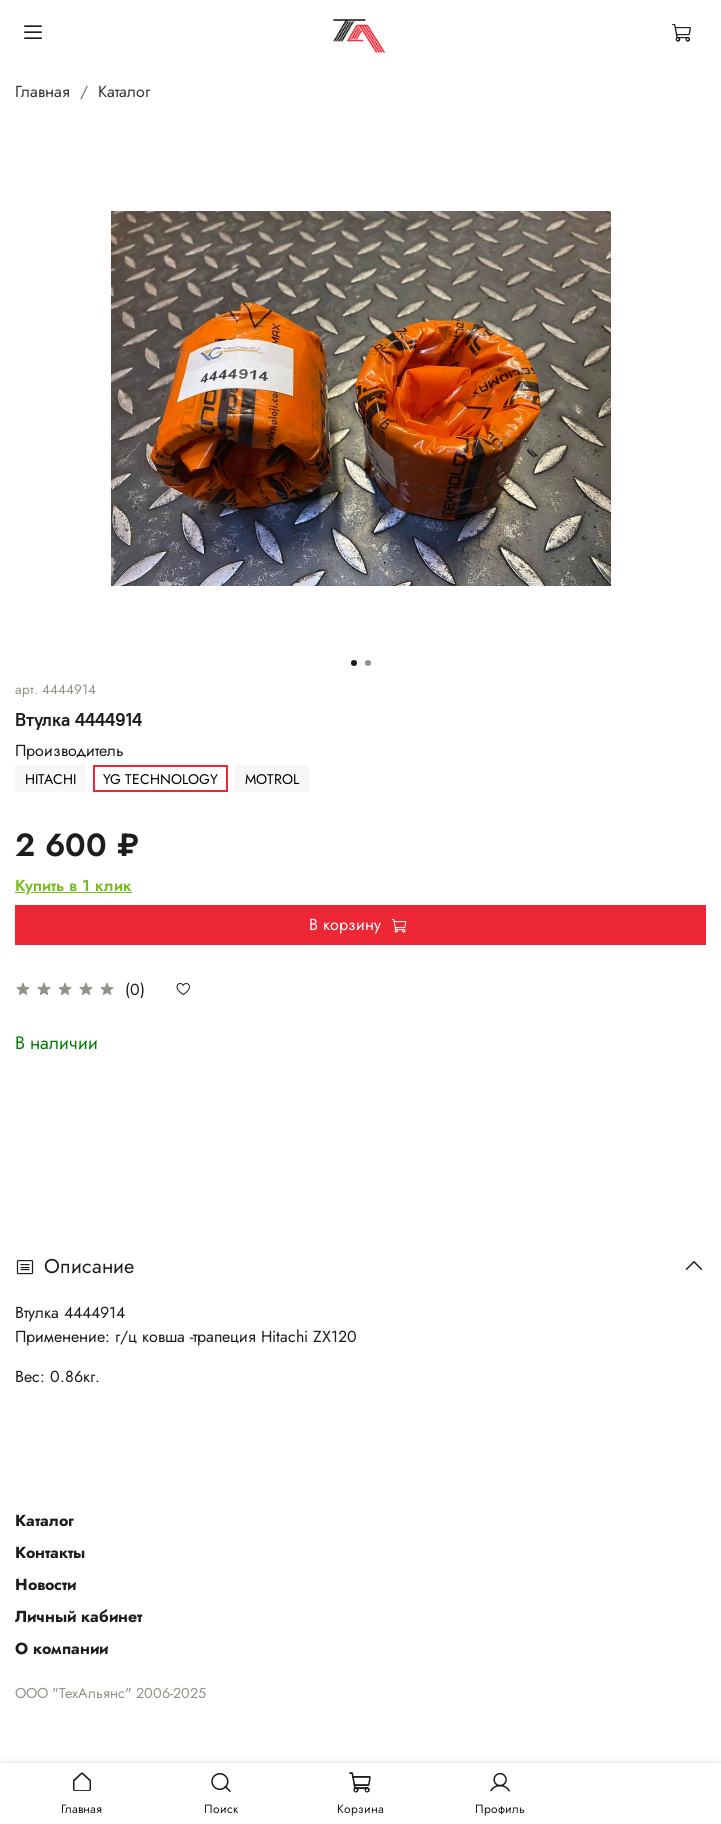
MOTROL (272, 779)
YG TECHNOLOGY (160, 779)
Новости (45, 1584)
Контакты (50, 1552)
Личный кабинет (78, 1616)
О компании (61, 1648)
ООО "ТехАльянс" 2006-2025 (110, 1693)
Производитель (69, 750)
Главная (42, 91)
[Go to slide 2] (368, 663)
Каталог (124, 91)
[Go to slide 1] (354, 663)
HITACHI (50, 779)
